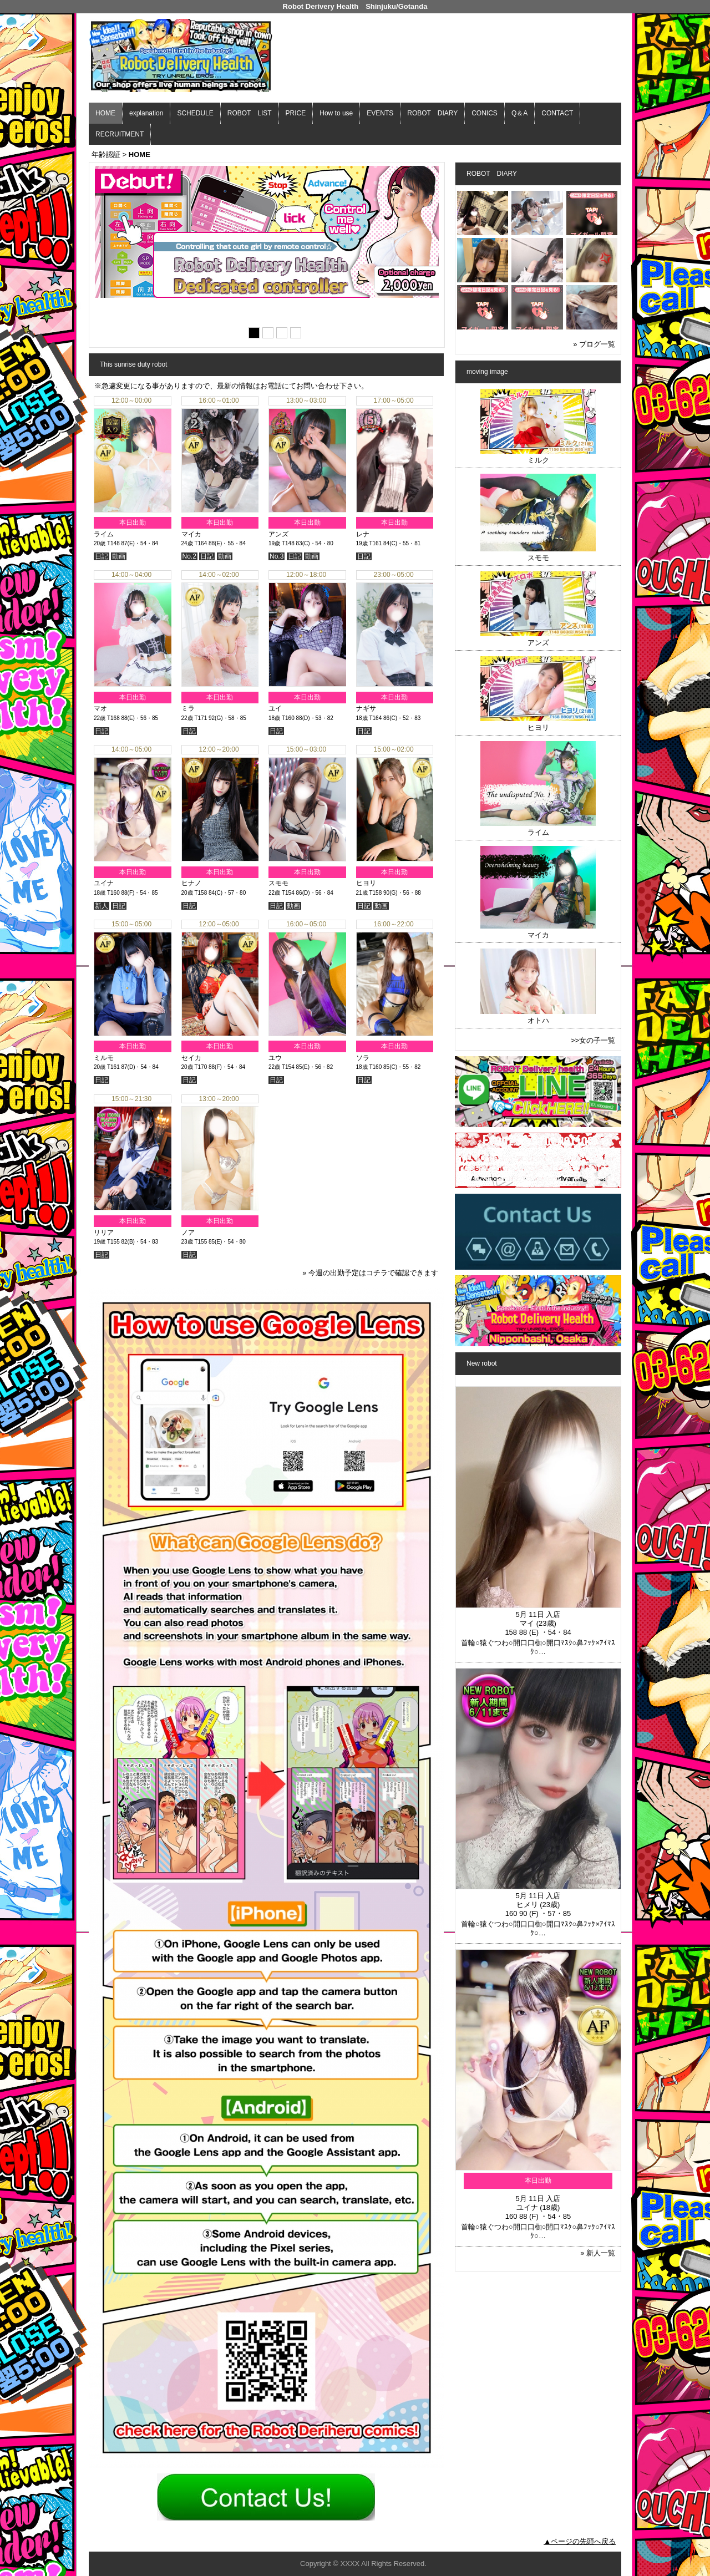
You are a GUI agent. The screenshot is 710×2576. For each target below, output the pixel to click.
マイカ (191, 534)
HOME (105, 113)
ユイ (275, 708)
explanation (146, 113)
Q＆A (519, 113)
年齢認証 (106, 154)
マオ (100, 708)
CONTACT (557, 113)
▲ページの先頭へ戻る (580, 2541)
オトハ (538, 1020)
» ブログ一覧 (594, 344)
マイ (527, 1623)
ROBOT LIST (249, 113)
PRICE (296, 113)
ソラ (362, 1058)
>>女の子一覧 (593, 1040)
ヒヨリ (366, 883)
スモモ (278, 883)
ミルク (538, 460)
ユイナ (104, 883)
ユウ (275, 1058)
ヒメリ (527, 1904)
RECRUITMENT (119, 134)
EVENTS (380, 113)
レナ (362, 534)
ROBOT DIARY (432, 113)
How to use (336, 113)
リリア (104, 1232)
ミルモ (104, 1058)
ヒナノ (191, 883)
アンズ (278, 534)
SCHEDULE (195, 113)
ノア (188, 1232)
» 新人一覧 (597, 2253)
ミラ (188, 708)
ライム (104, 534)
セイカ (191, 1058)
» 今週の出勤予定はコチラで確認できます (370, 1273)
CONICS (484, 113)
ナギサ (366, 708)
